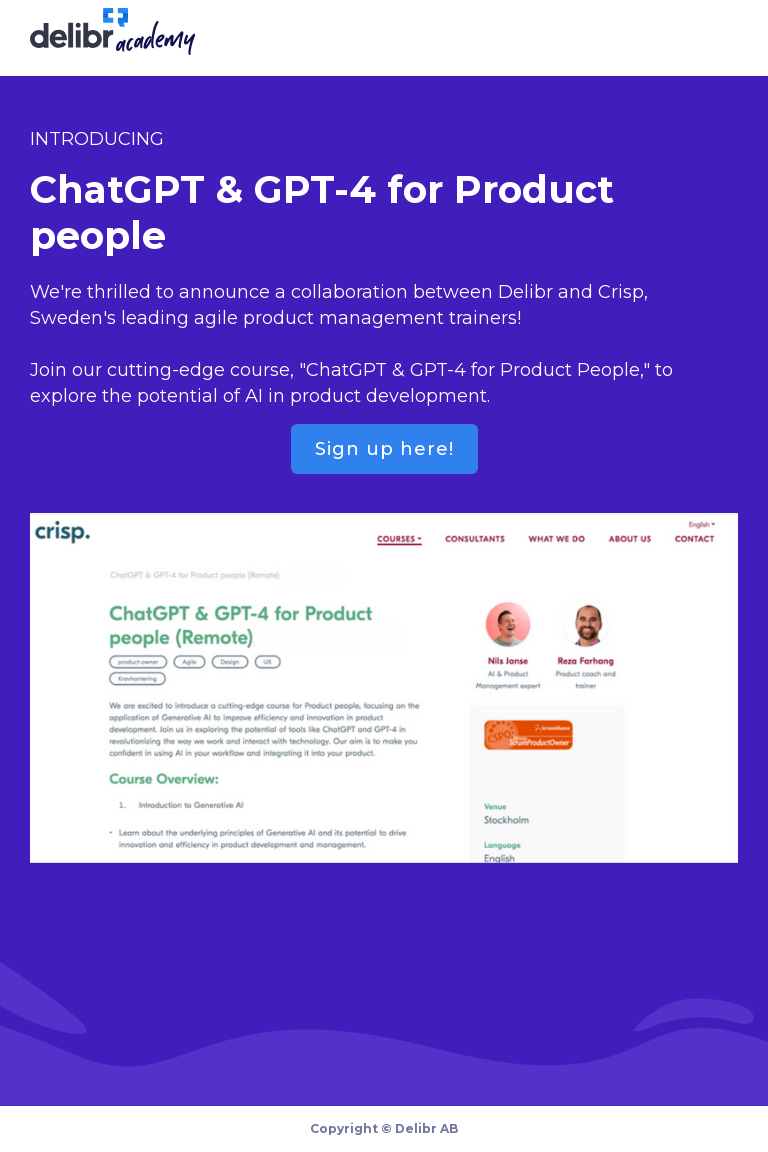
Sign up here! (384, 449)
